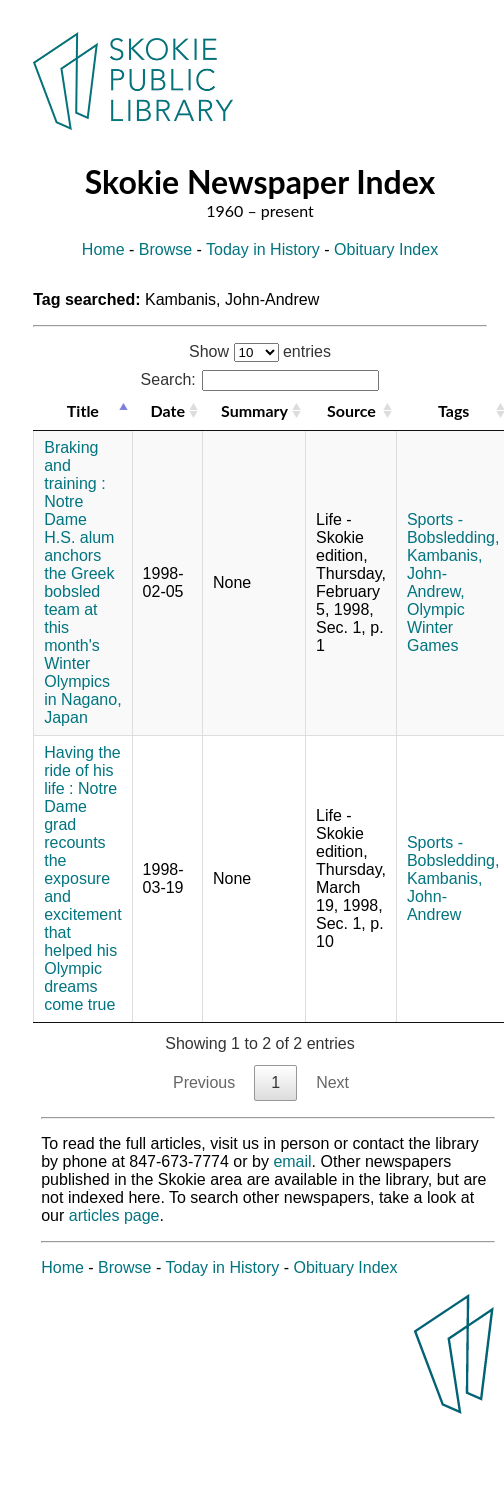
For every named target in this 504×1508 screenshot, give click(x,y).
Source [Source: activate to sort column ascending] (351, 410)
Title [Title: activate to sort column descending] (83, 410)
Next (332, 1082)
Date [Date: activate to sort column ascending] (168, 410)
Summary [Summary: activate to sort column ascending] (254, 410)
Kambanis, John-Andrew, (445, 573)
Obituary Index (386, 249)
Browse (165, 249)
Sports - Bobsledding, (453, 528)
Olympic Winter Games (436, 627)
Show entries (260, 351)
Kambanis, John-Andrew (445, 896)
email (292, 1161)
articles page (114, 1215)
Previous (204, 1082)
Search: (260, 379)
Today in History (263, 249)
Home (103, 249)
